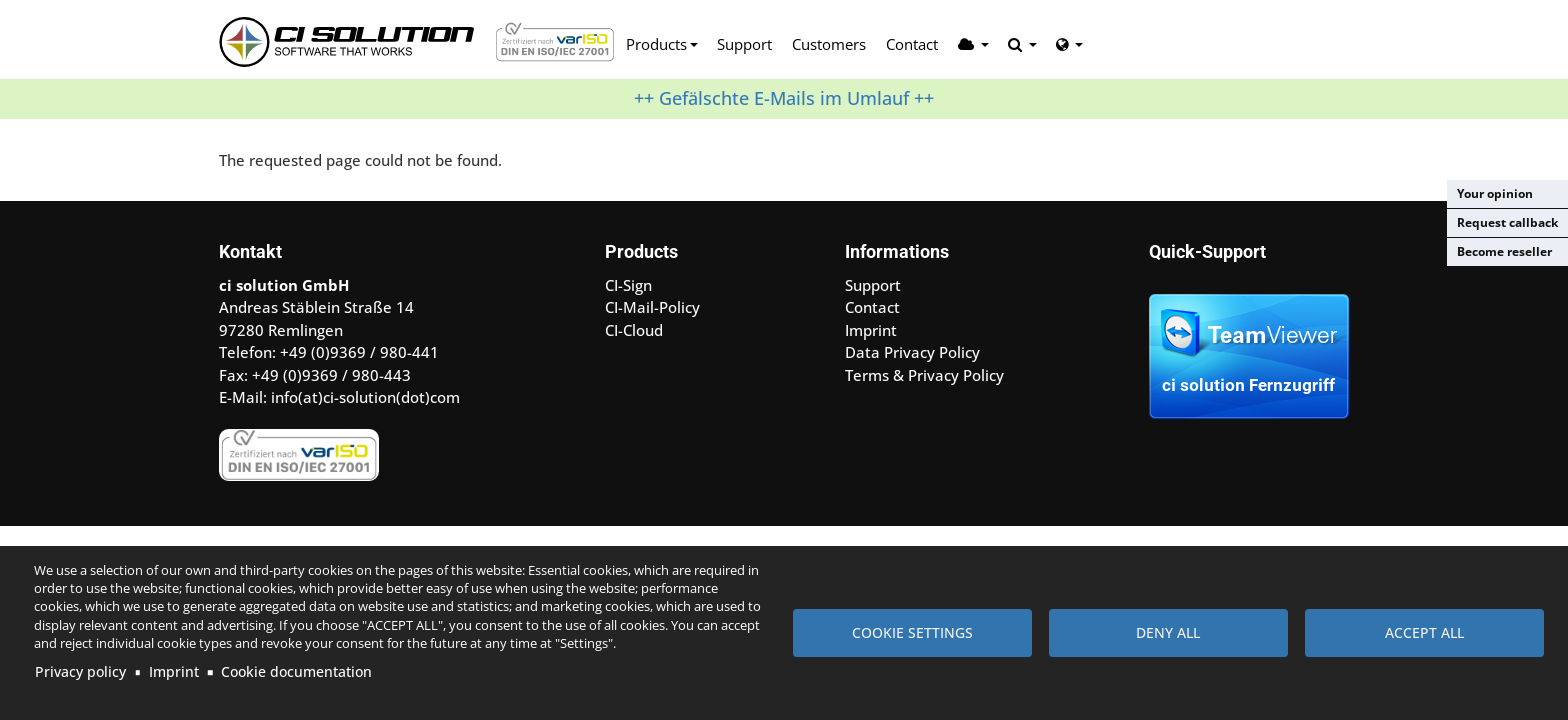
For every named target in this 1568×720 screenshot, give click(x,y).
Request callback (1507, 222)
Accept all (1424, 632)
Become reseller (1504, 251)
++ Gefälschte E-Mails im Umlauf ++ (784, 98)
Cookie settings (912, 632)
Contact (912, 44)
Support (744, 44)
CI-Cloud (634, 330)
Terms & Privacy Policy (924, 375)
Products (656, 44)
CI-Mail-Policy (652, 307)
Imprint (174, 671)
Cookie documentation (296, 671)
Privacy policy (80, 671)
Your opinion (1495, 193)
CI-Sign (628, 285)
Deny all (1168, 632)
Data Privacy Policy (912, 352)
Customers (829, 44)
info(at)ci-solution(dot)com (365, 397)
